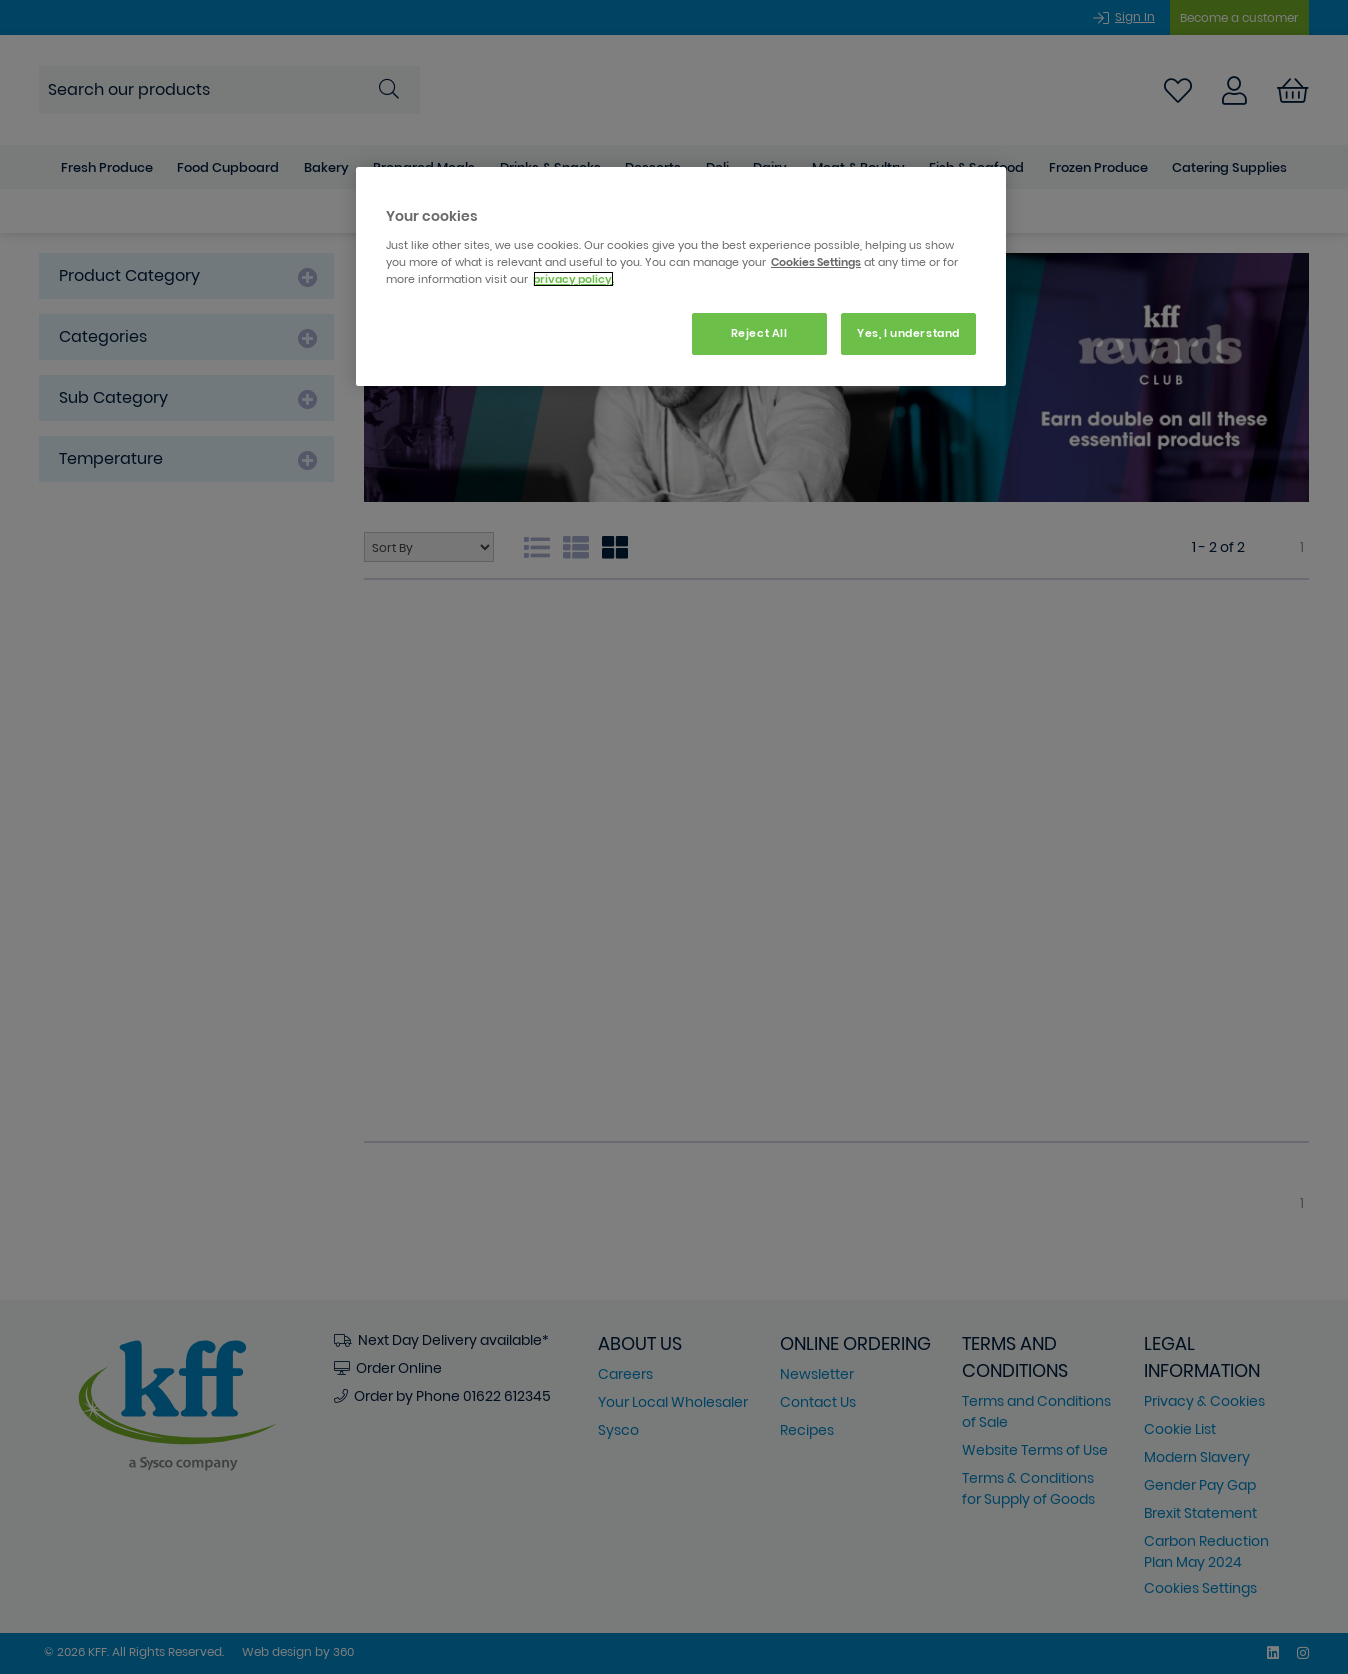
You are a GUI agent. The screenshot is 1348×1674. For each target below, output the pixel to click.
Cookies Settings (816, 262)
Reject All (759, 333)
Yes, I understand (908, 333)
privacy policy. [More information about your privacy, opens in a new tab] (573, 279)
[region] (681, 276)
